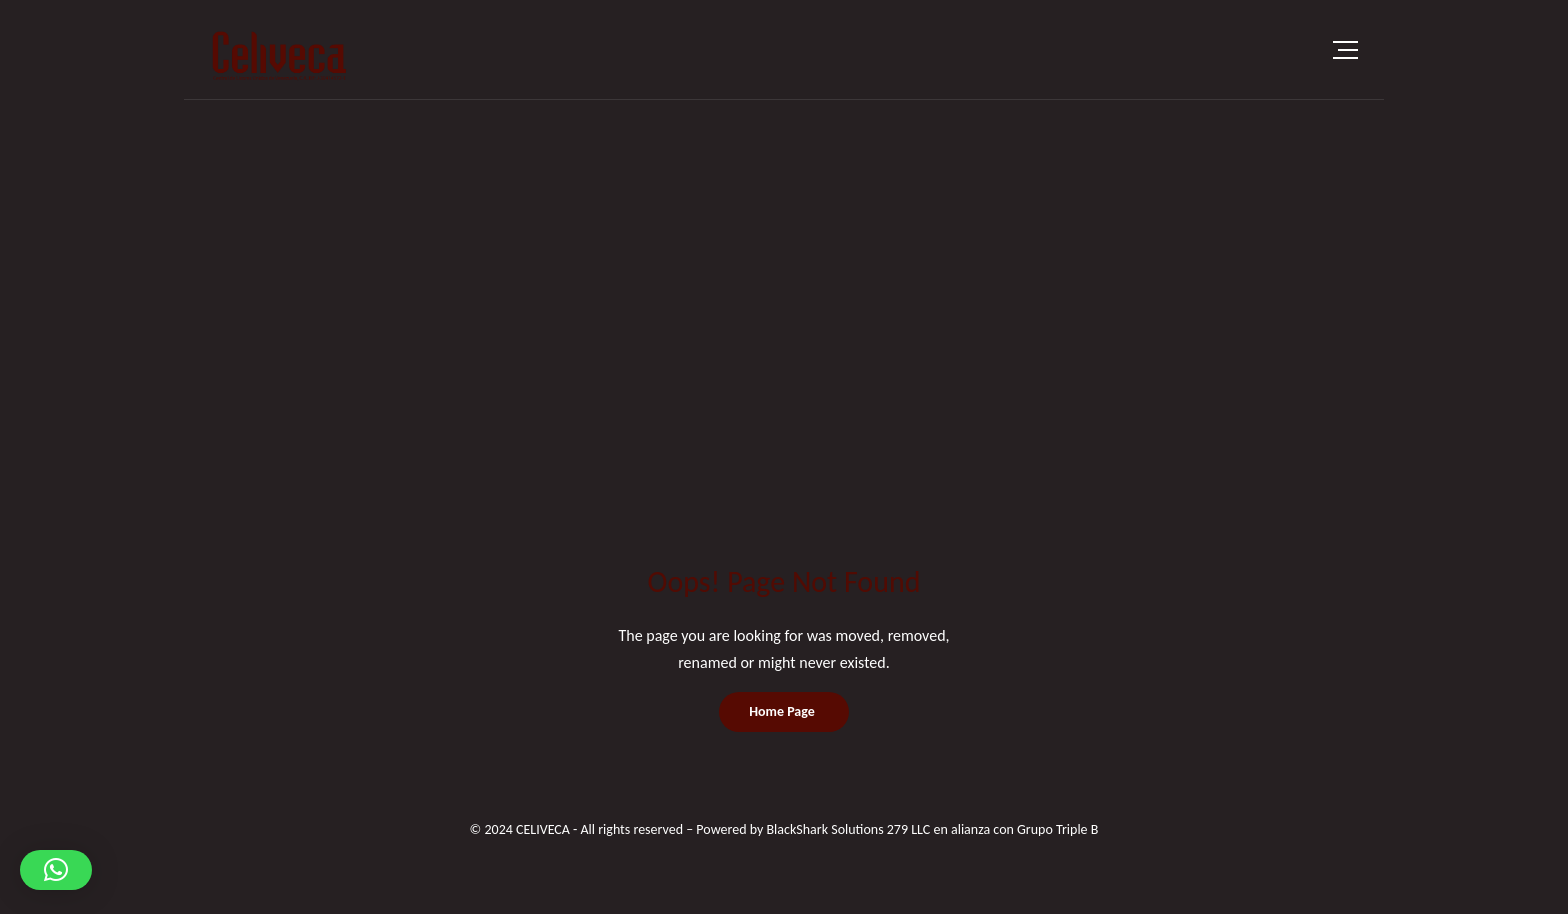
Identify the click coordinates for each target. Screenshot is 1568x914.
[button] (56, 870)
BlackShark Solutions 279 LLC (848, 829)
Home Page (782, 711)
